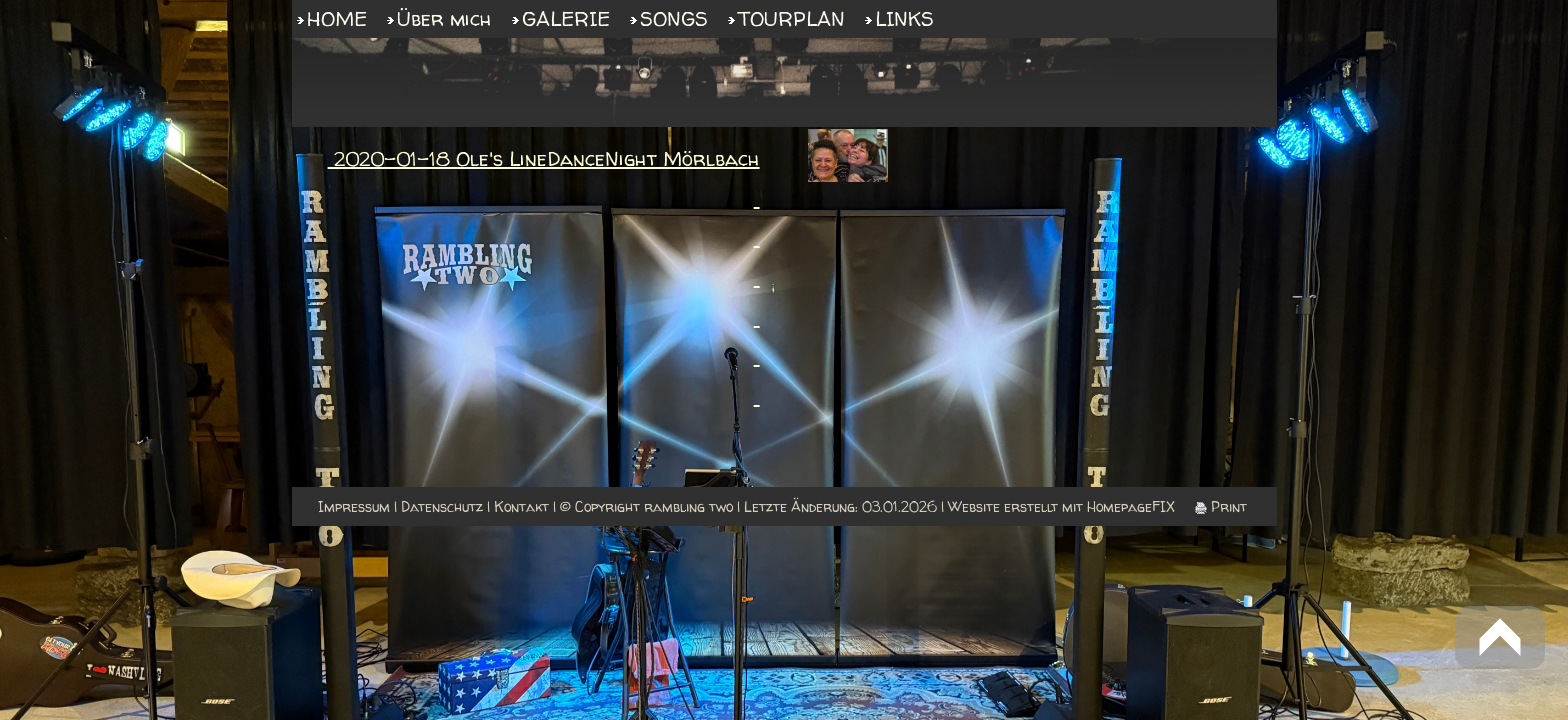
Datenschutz (442, 506)
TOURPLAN (791, 18)
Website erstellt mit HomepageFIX (1061, 506)
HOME (337, 18)
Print (1221, 506)
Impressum (354, 506)
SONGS (674, 18)
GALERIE (566, 18)
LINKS (904, 18)
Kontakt (521, 506)
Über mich (444, 18)
